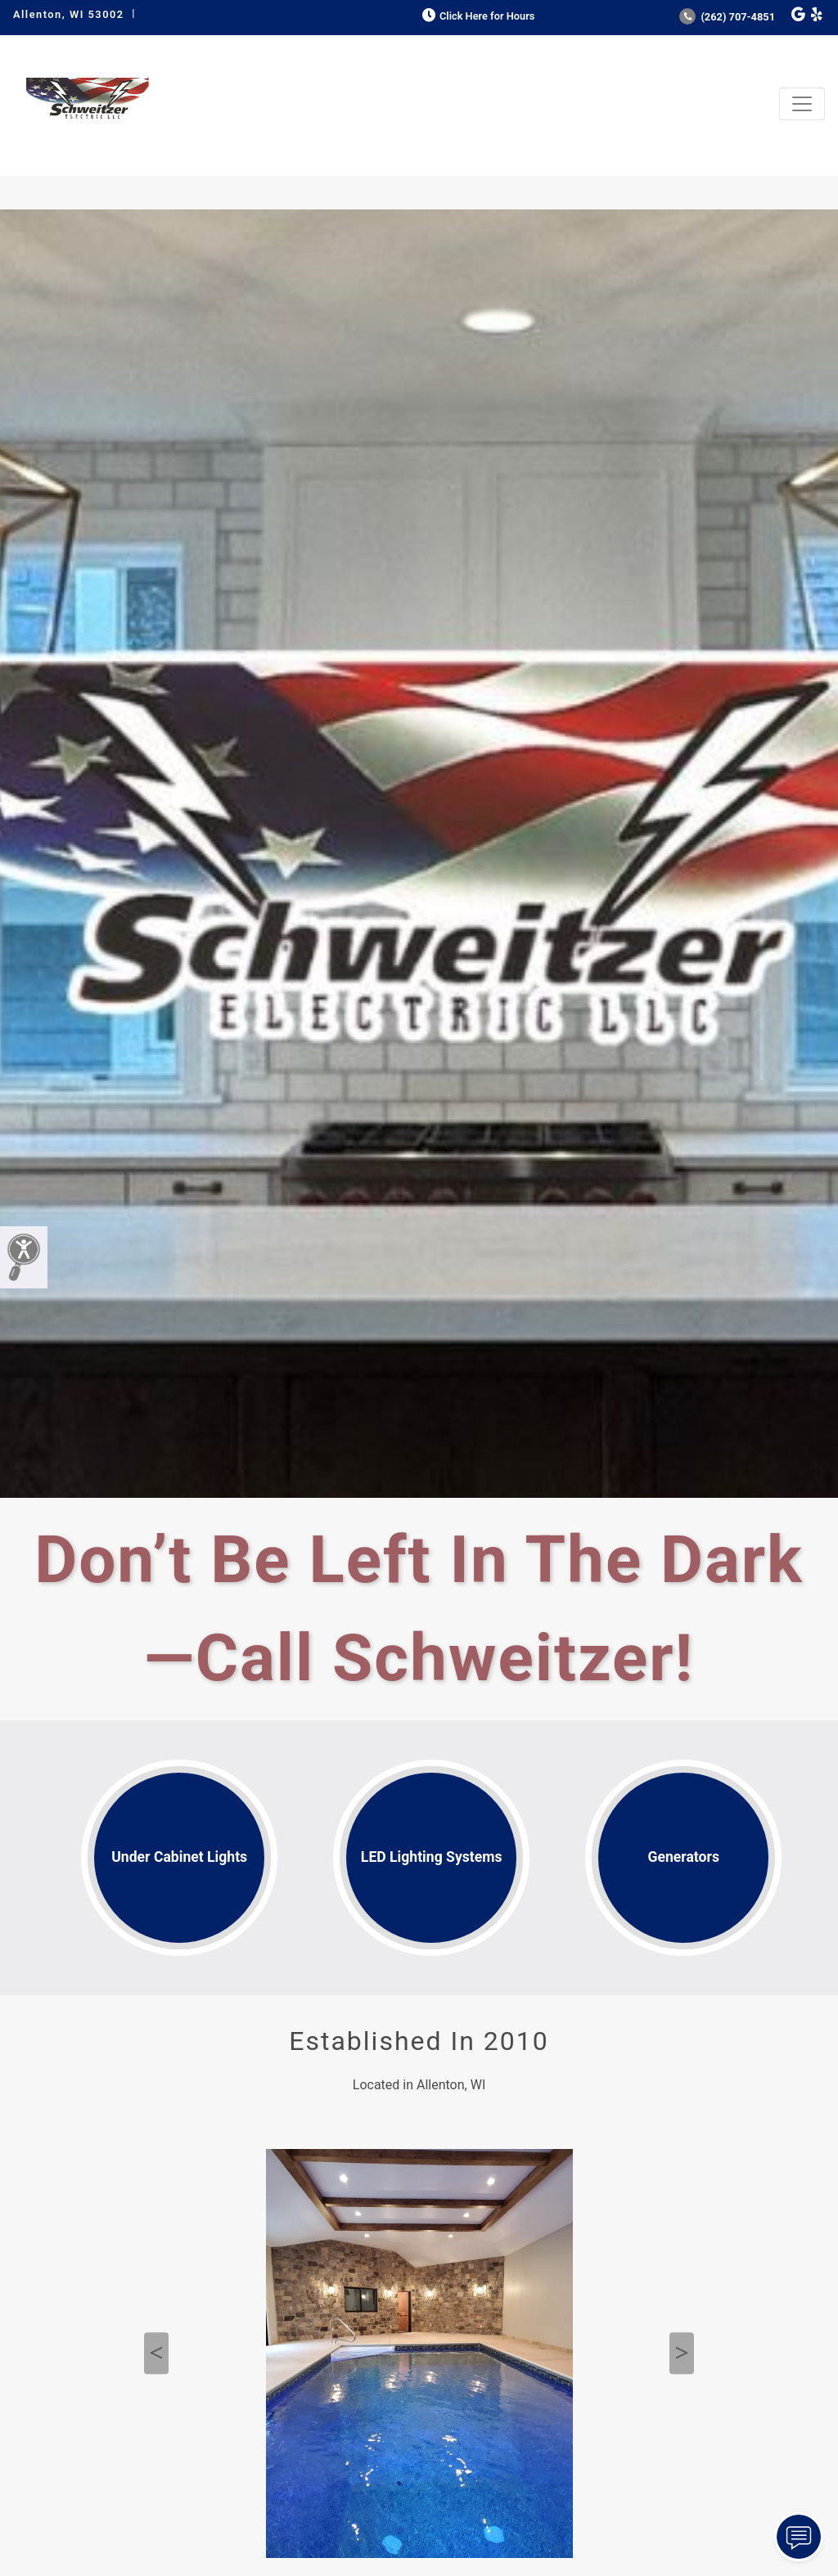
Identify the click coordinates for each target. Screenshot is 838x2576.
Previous (156, 2353)
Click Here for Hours (476, 16)
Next (681, 2353)
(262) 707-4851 (727, 17)
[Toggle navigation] (802, 104)
